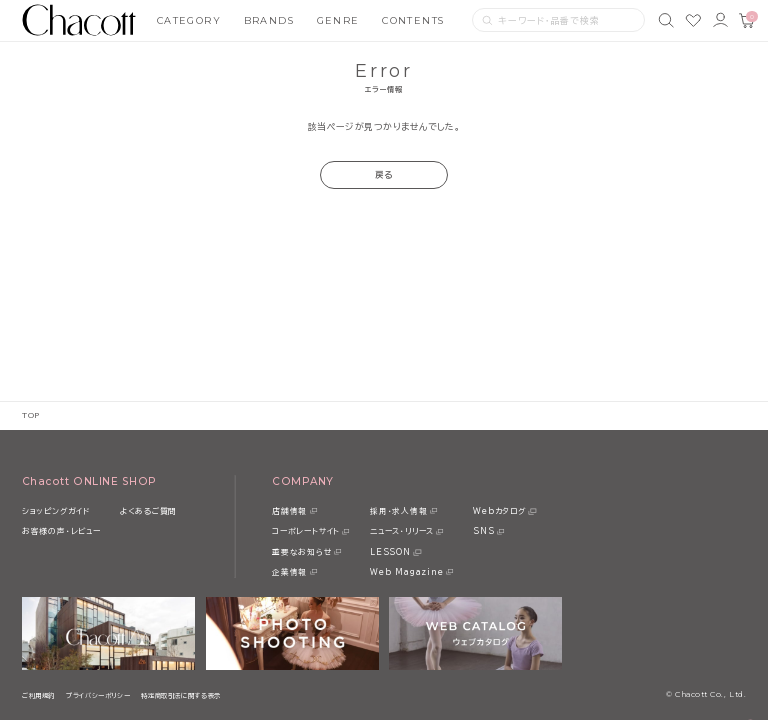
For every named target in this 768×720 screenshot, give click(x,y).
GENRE (338, 20)
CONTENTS (413, 20)
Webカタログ (499, 511)
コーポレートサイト (306, 531)
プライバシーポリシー (98, 695)
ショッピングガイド (56, 511)
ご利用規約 (38, 695)
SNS (483, 531)
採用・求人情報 (398, 511)
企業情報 (289, 572)
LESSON (390, 552)
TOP (31, 415)
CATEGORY (189, 20)
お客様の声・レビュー (61, 531)
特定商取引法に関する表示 (181, 695)
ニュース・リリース (402, 531)
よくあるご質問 (148, 511)
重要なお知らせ (301, 552)
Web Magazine (406, 572)
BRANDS (269, 20)
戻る (384, 175)
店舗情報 (289, 511)
